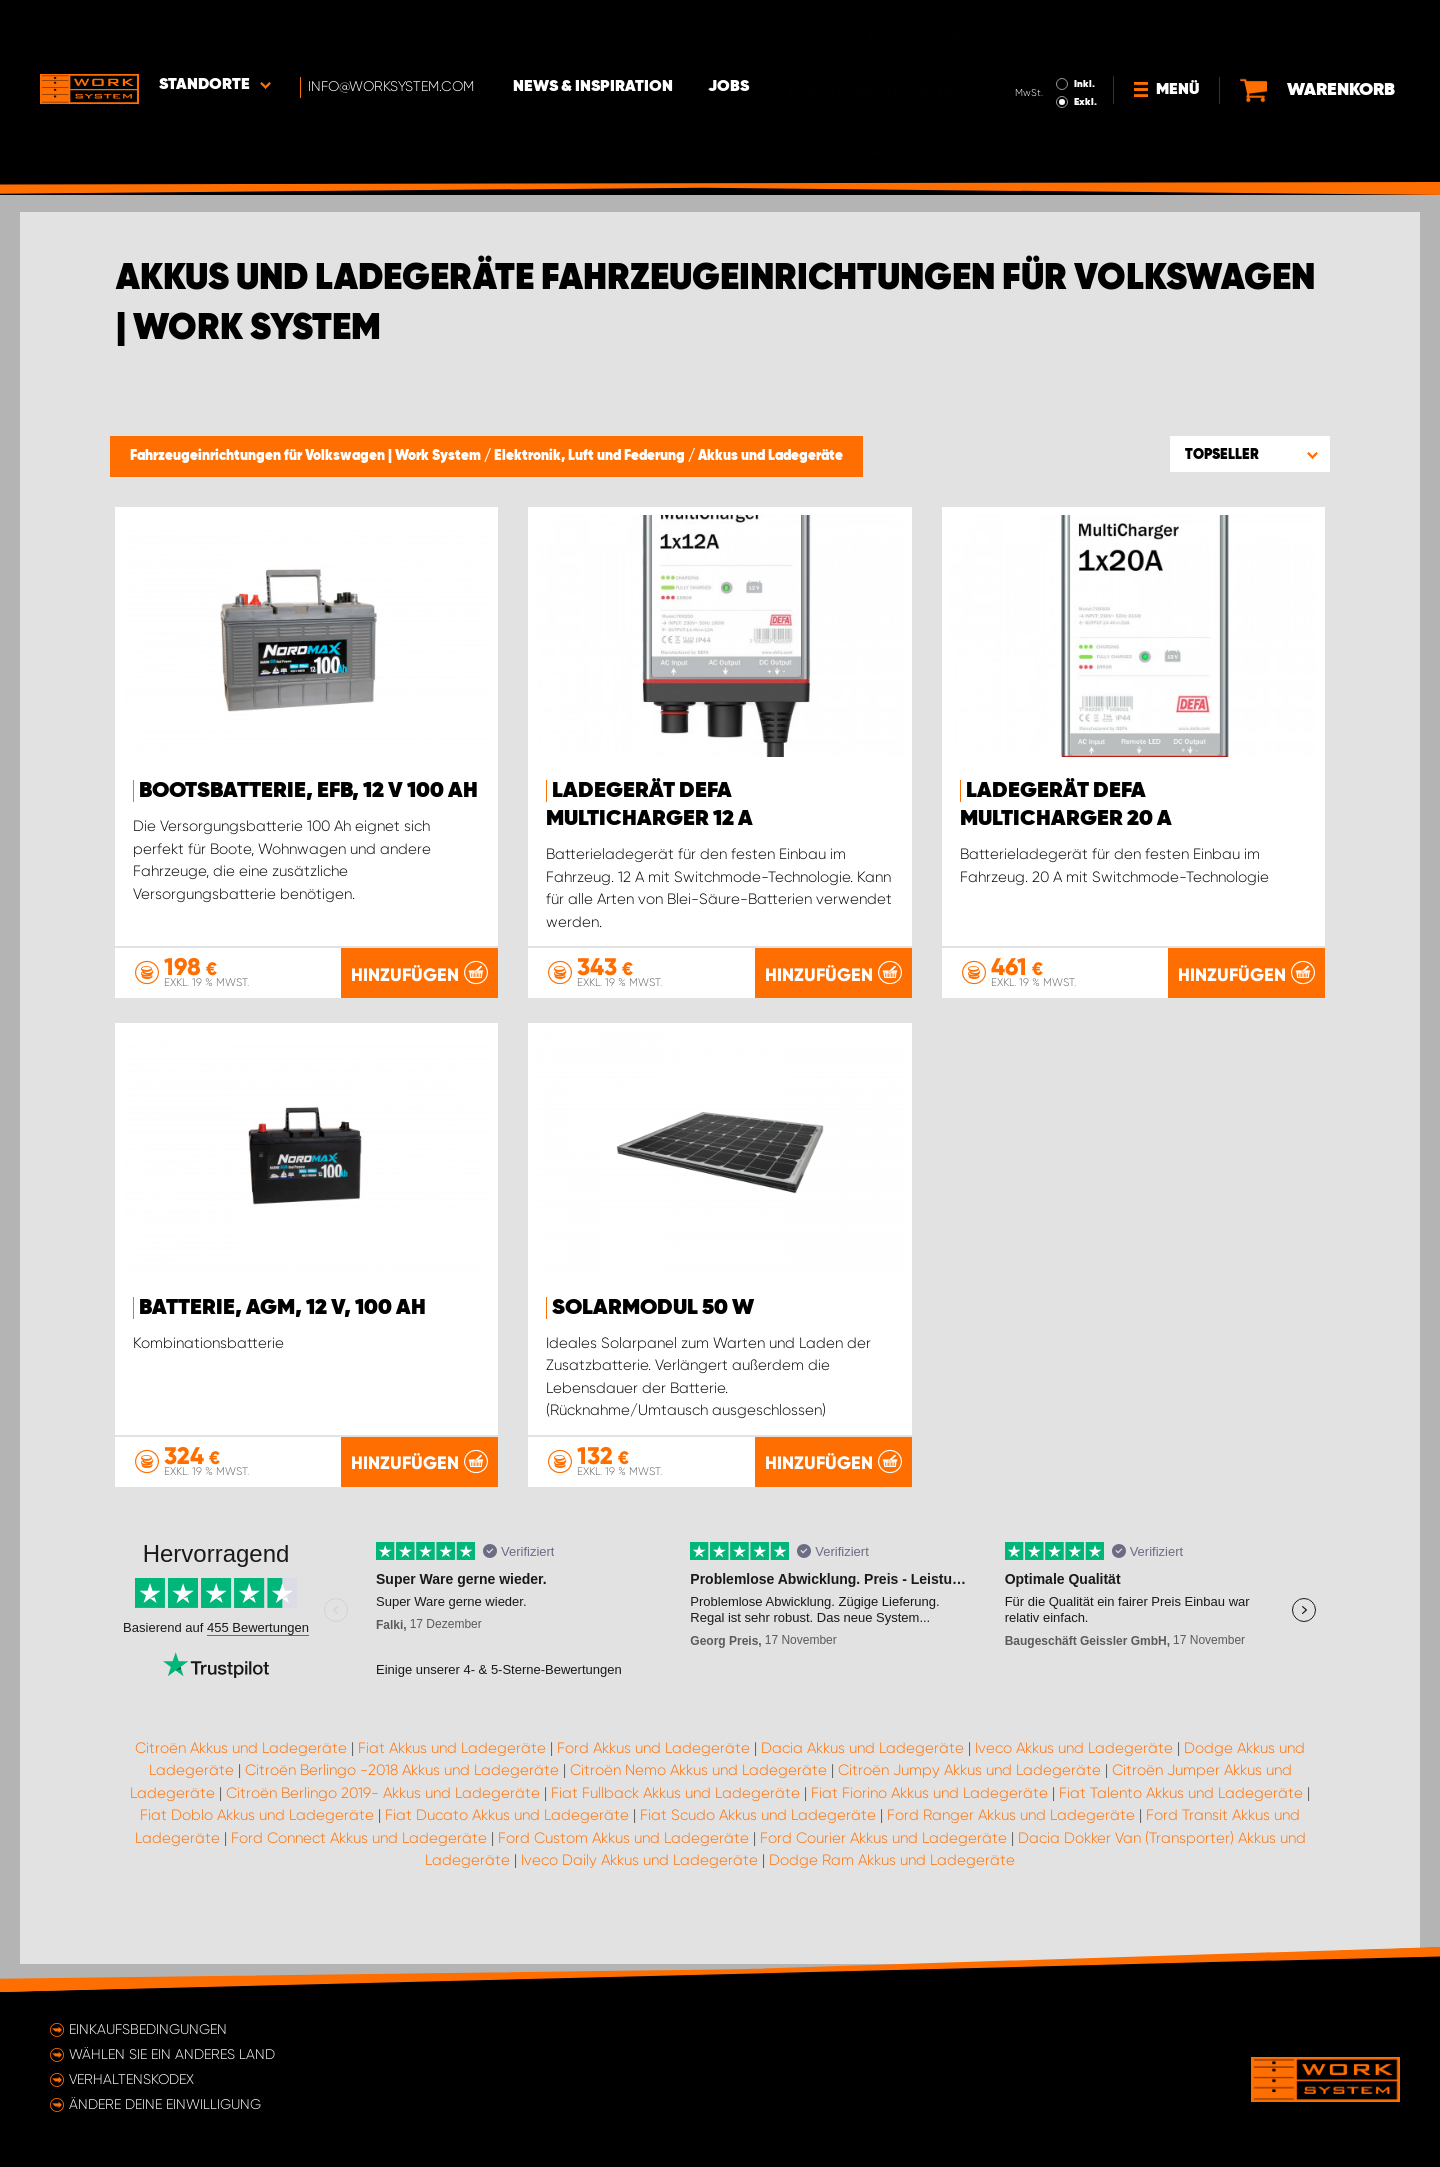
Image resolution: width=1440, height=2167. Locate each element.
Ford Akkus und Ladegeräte (653, 1775)
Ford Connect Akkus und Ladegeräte (359, 1865)
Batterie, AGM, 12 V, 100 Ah (282, 1307)
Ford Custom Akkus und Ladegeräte (623, 1865)
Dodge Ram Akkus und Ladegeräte (892, 1887)
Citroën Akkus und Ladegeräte (241, 1775)
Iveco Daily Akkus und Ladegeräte (639, 1887)
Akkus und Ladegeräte (770, 456)
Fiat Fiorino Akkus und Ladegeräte (929, 1820)
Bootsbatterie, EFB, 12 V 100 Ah (308, 791)
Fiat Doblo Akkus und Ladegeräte (257, 1842)
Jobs (730, 31)
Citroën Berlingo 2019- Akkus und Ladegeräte (383, 1820)
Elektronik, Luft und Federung (591, 456)
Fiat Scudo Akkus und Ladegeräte (758, 1842)
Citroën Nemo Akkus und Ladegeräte (698, 1797)
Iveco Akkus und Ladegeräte (1074, 1775)
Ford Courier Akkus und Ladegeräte (883, 1865)
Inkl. (1084, 28)
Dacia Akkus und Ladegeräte (862, 1775)
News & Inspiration (595, 31)
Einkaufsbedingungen (148, 2029)
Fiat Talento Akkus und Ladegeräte (1181, 1820)
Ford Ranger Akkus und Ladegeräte (1011, 1842)
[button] (1250, 454)
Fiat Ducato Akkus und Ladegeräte (507, 1842)
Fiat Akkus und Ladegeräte (452, 1775)
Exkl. (1085, 46)
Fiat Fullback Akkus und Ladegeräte (675, 1820)
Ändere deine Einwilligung (165, 2104)
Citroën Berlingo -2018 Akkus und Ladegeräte (402, 1797)
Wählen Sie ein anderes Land (172, 2054)
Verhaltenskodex (131, 2079)
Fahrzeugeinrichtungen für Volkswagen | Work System (307, 456)
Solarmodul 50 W (653, 1307)
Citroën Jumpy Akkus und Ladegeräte (969, 1797)
